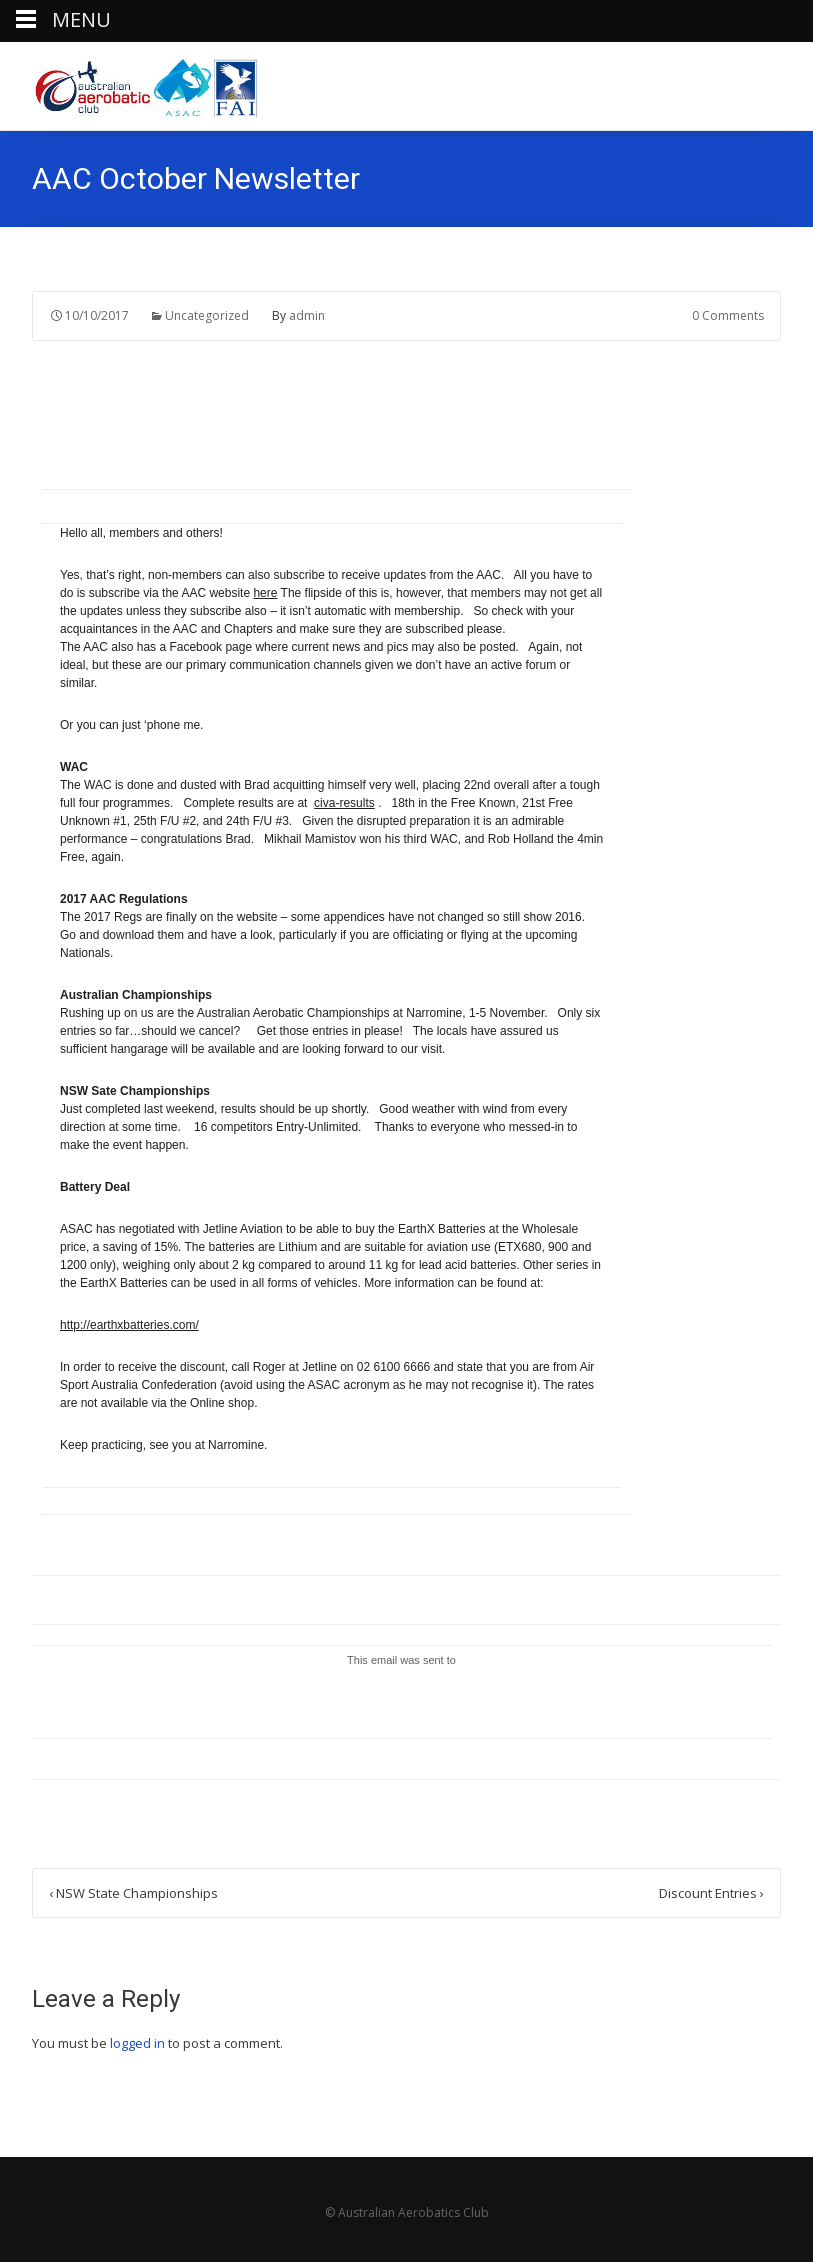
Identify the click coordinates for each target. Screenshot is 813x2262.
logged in (137, 2043)
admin (307, 315)
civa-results (344, 803)
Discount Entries (711, 1893)
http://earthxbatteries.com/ (129, 1325)
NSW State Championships (133, 1893)
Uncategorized (207, 315)
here (265, 593)
